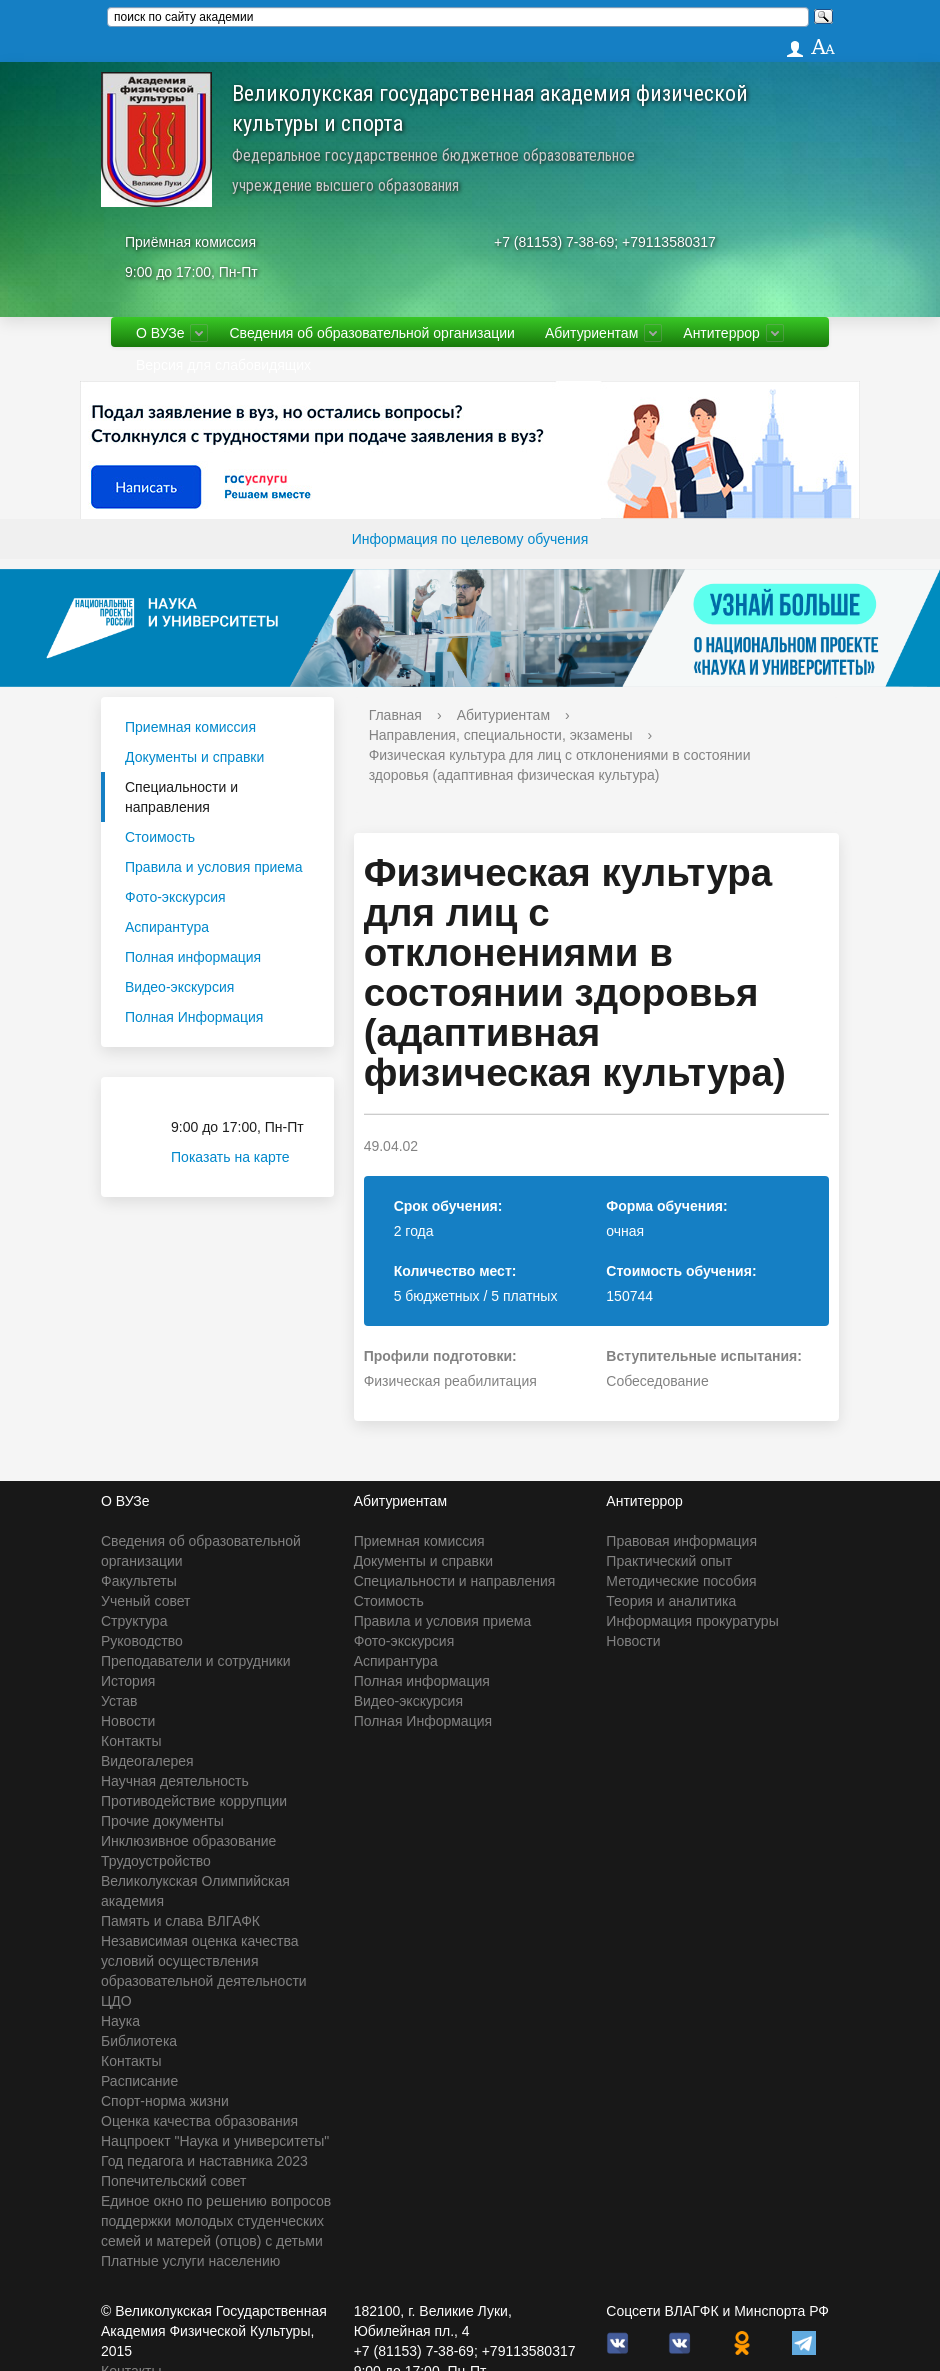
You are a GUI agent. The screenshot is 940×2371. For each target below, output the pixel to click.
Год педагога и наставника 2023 (204, 2161)
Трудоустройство (156, 1861)
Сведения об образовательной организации (371, 333)
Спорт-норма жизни (165, 2101)
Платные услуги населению (190, 2261)
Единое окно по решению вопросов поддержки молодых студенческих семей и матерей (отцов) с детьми (216, 2221)
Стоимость (160, 837)
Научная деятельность (175, 1781)
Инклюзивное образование (188, 1841)
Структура (134, 1621)
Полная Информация (194, 1017)
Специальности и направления (181, 797)
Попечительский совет (174, 2181)
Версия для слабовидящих (223, 365)
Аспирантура (167, 927)
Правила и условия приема (214, 867)
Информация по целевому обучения (470, 539)
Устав (119, 1701)
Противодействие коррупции (194, 1801)
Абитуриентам (591, 333)
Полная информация (193, 957)
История (128, 1681)
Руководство (142, 1641)
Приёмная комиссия (190, 242)
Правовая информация (681, 1541)
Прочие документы (162, 1821)
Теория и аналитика (671, 1601)
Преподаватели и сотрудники (195, 1661)
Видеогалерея (147, 1761)
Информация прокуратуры (692, 1621)
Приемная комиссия (190, 727)
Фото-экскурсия (175, 897)
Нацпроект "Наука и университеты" (215, 2141)
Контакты (131, 1741)
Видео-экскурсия (179, 987)
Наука (120, 2021)
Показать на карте (242, 1157)
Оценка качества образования (199, 2121)
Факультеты (139, 1581)
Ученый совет (145, 1601)
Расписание (139, 2081)
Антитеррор (721, 333)
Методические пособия (681, 1581)
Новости (128, 1721)
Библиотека (139, 2041)
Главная (395, 715)
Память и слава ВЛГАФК (180, 1921)
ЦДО (116, 2001)
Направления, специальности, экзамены (501, 735)
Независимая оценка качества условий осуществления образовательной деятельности (204, 1961)
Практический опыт (669, 1561)
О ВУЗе (160, 333)
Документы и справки (194, 757)
